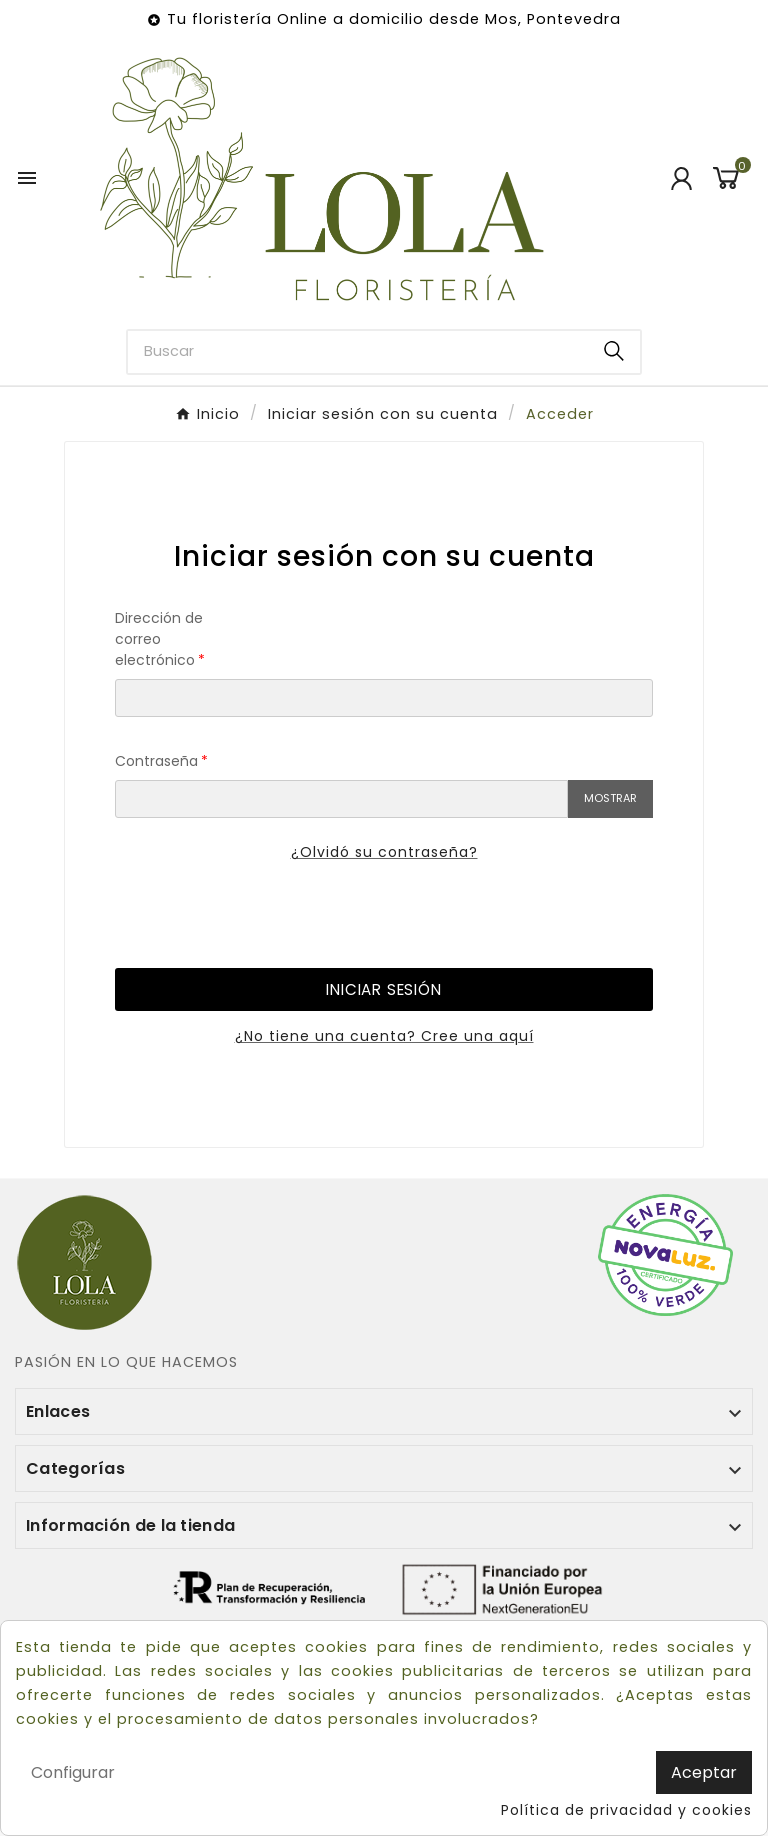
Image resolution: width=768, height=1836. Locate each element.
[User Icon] (681, 178)
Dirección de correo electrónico (159, 639)
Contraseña (156, 761)
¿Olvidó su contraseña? (384, 852)
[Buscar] (358, 352)
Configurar (73, 1772)
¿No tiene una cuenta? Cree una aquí (384, 1036)
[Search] (614, 351)
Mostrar (610, 798)
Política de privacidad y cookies (626, 1810)
